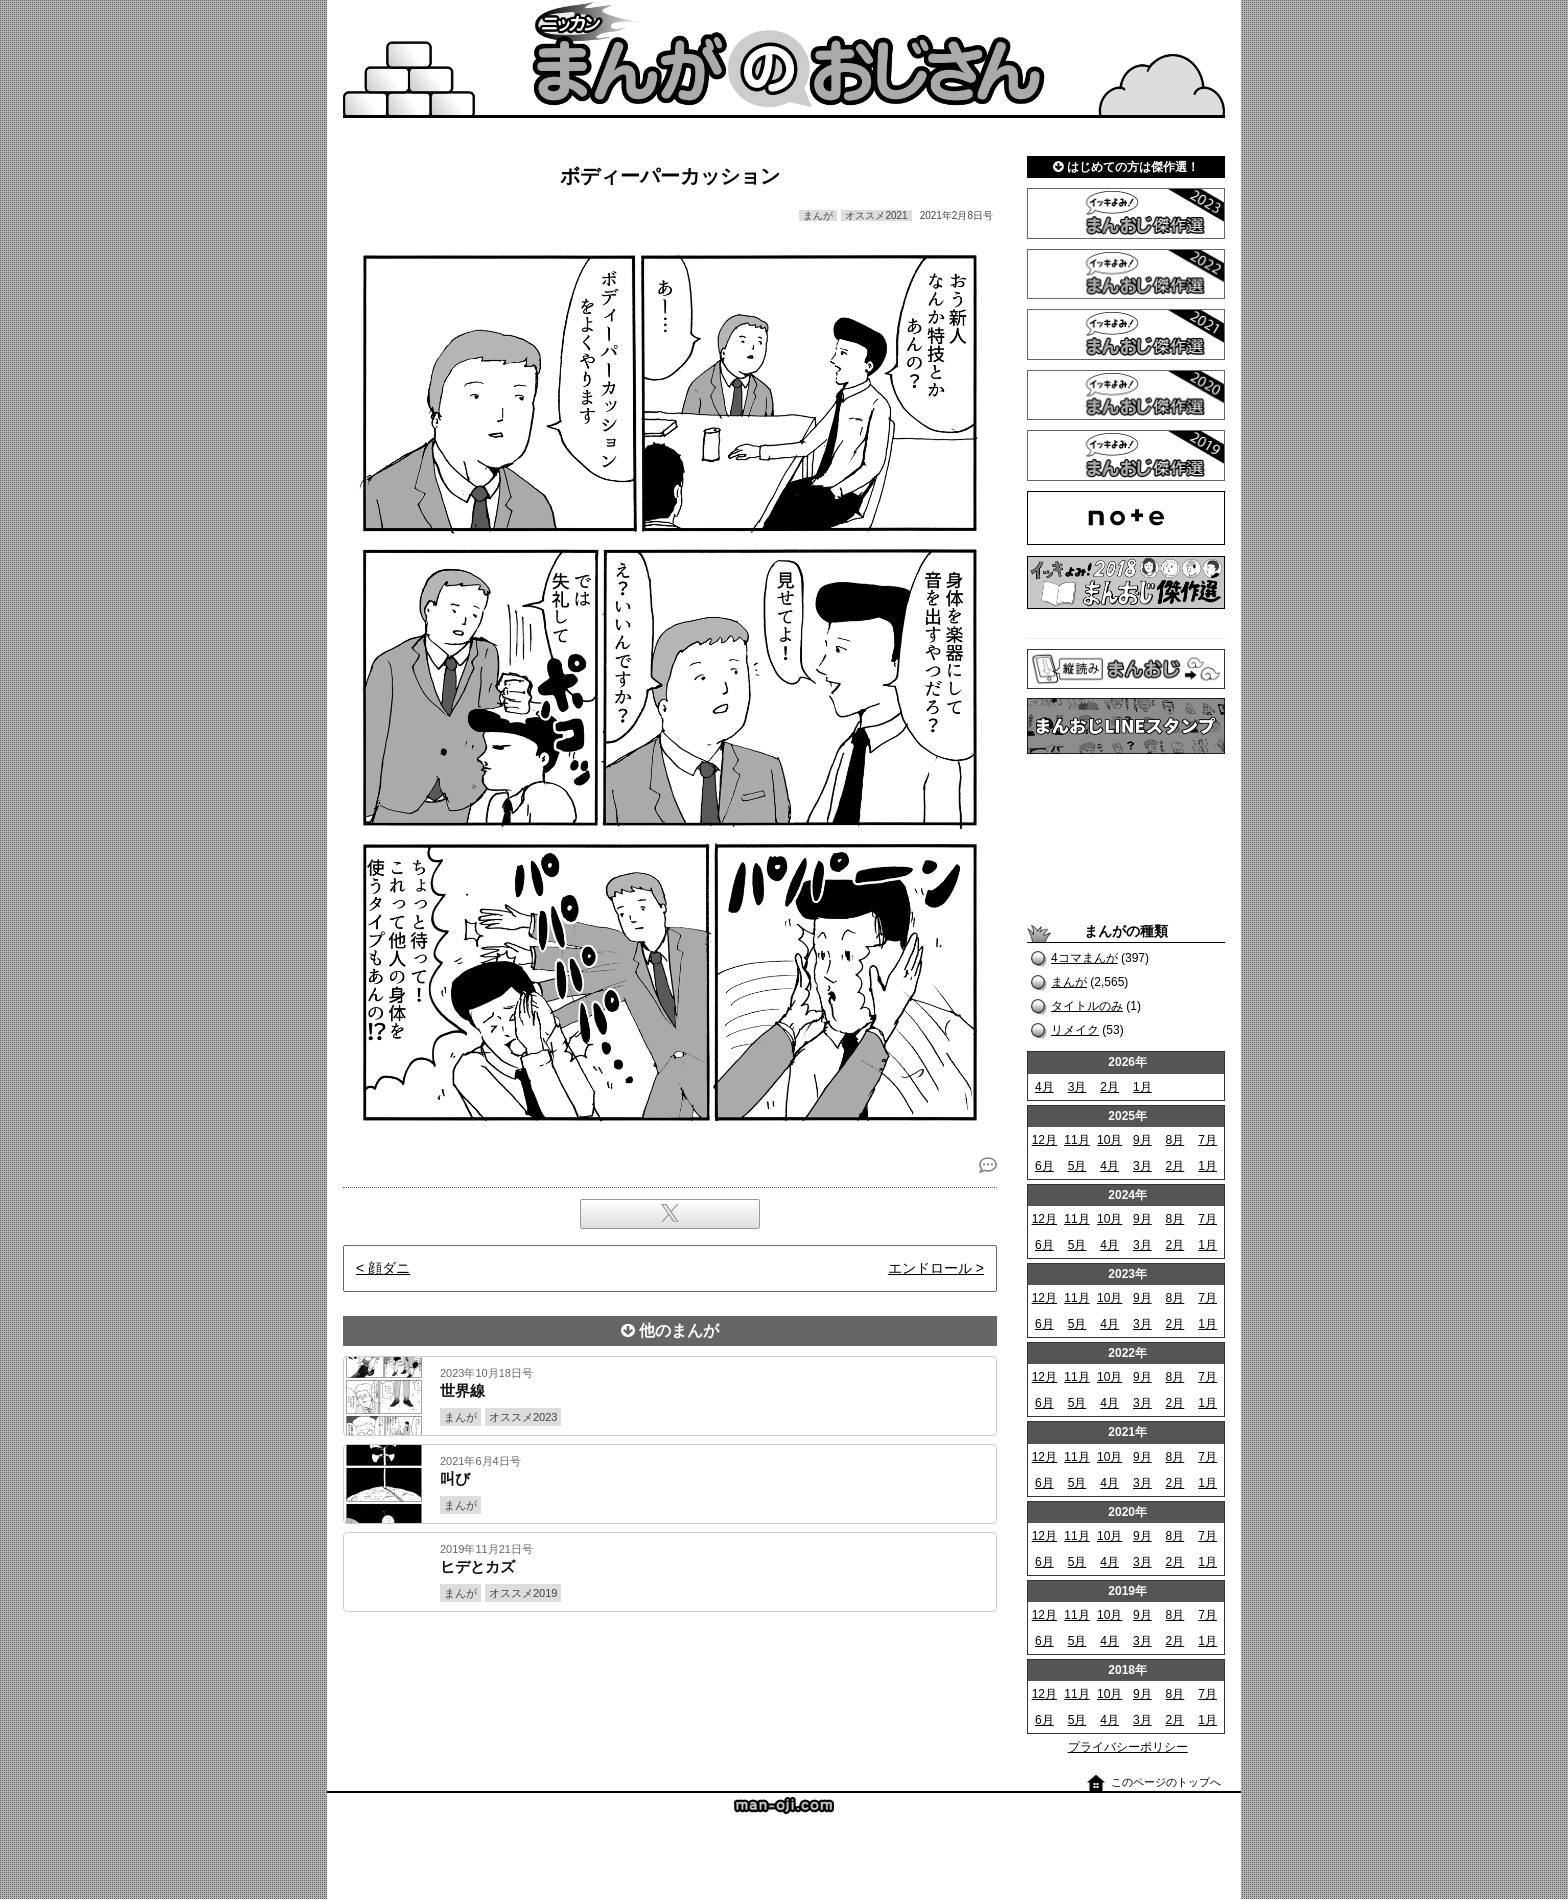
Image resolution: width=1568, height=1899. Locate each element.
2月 (1109, 1087)
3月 (1077, 1087)
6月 (1044, 1166)
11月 (1076, 1140)
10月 (1109, 1140)
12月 (1044, 1140)
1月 (1142, 1087)
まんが (1069, 982)
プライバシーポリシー (1128, 1747)
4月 (1044, 1087)
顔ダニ (389, 1268)
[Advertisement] (670, 1680)
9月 (1142, 1140)
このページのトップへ (1166, 1782)
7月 (1207, 1140)
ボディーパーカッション (670, 176)
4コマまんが (1084, 958)
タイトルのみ (1087, 1006)
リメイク (1075, 1030)
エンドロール (930, 1268)
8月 (1175, 1140)
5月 (1077, 1166)
